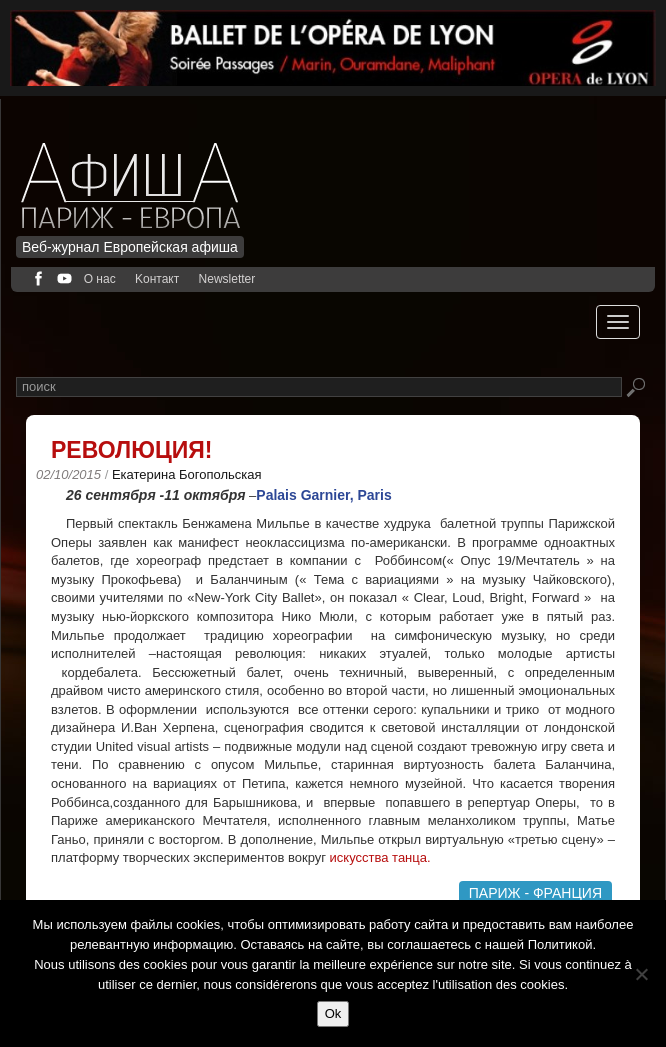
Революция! (131, 450)
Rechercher (635, 388)
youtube (64, 278)
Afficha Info (136, 173)
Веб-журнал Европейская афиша (130, 247)
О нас (100, 279)
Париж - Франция (535, 893)
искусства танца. (380, 857)
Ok (333, 1013)
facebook (38, 278)
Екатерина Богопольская (187, 474)
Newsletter (227, 279)
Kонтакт (157, 279)
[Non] (641, 974)
